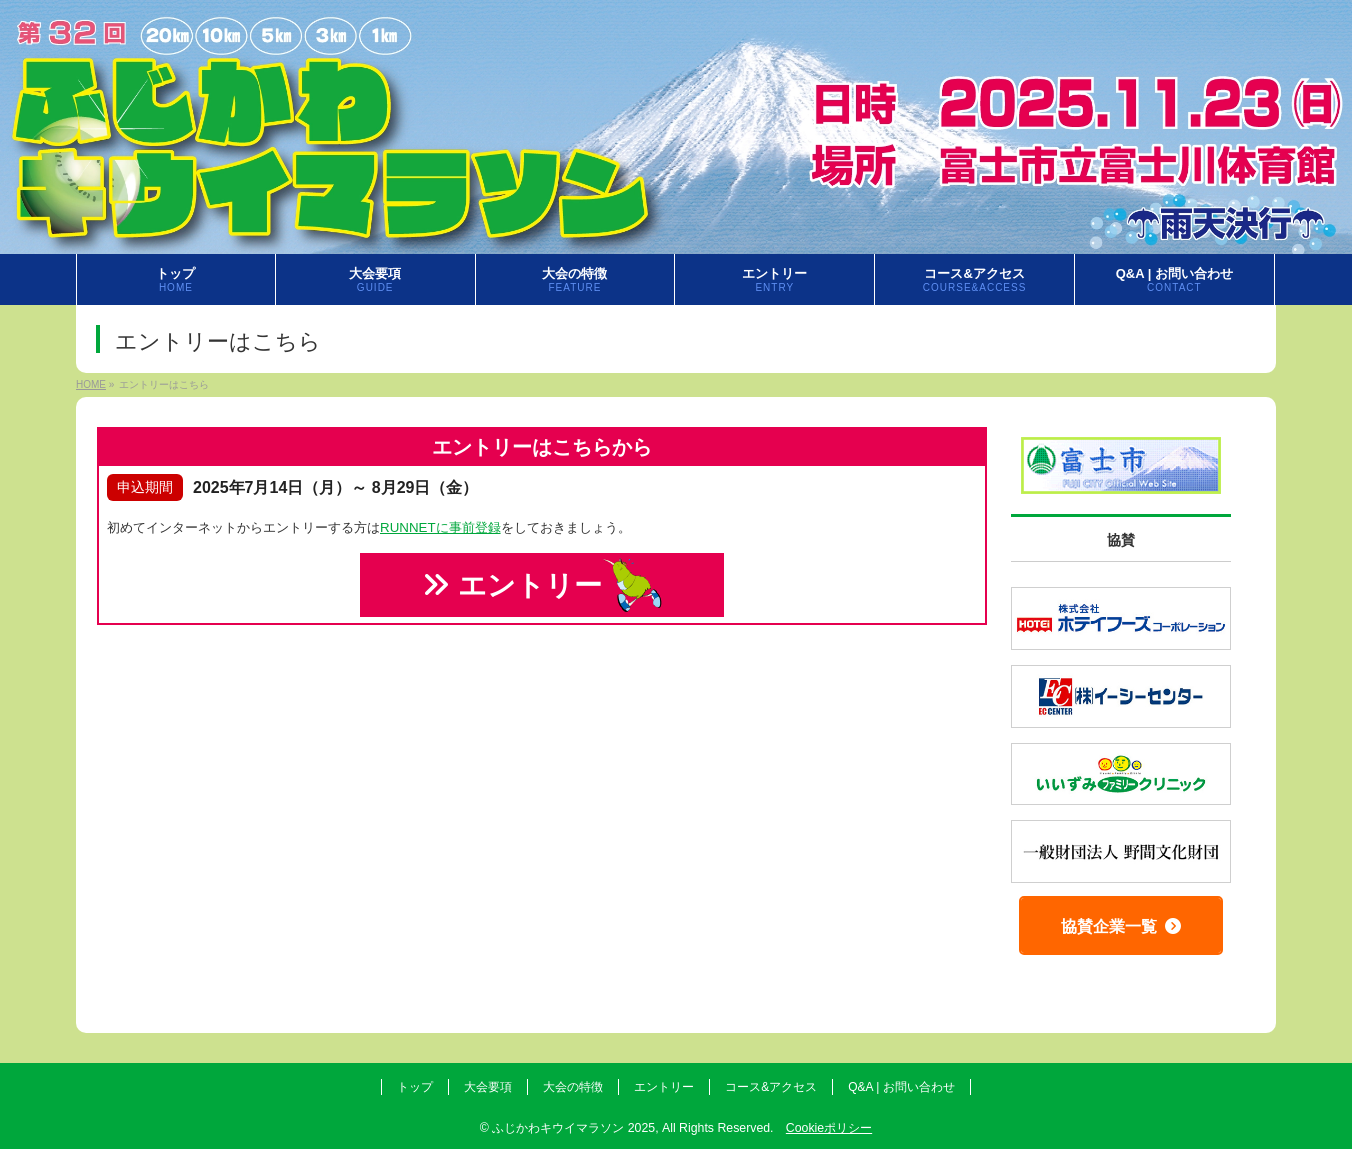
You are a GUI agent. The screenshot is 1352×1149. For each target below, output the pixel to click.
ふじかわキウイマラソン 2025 (573, 1128)
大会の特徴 (573, 1087)
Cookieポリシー (829, 1128)
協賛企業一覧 (1121, 926)
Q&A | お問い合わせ (901, 1087)
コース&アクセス (771, 1087)
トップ (415, 1087)
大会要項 (488, 1087)
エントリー (542, 585)
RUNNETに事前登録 (440, 527)
